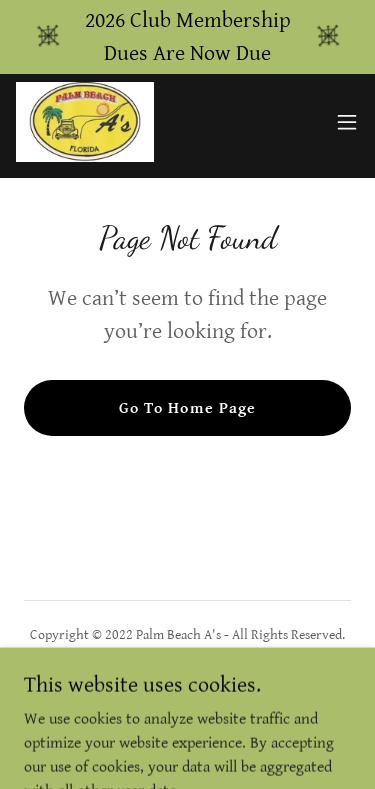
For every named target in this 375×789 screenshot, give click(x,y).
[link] (85, 122)
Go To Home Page (187, 408)
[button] (347, 122)
